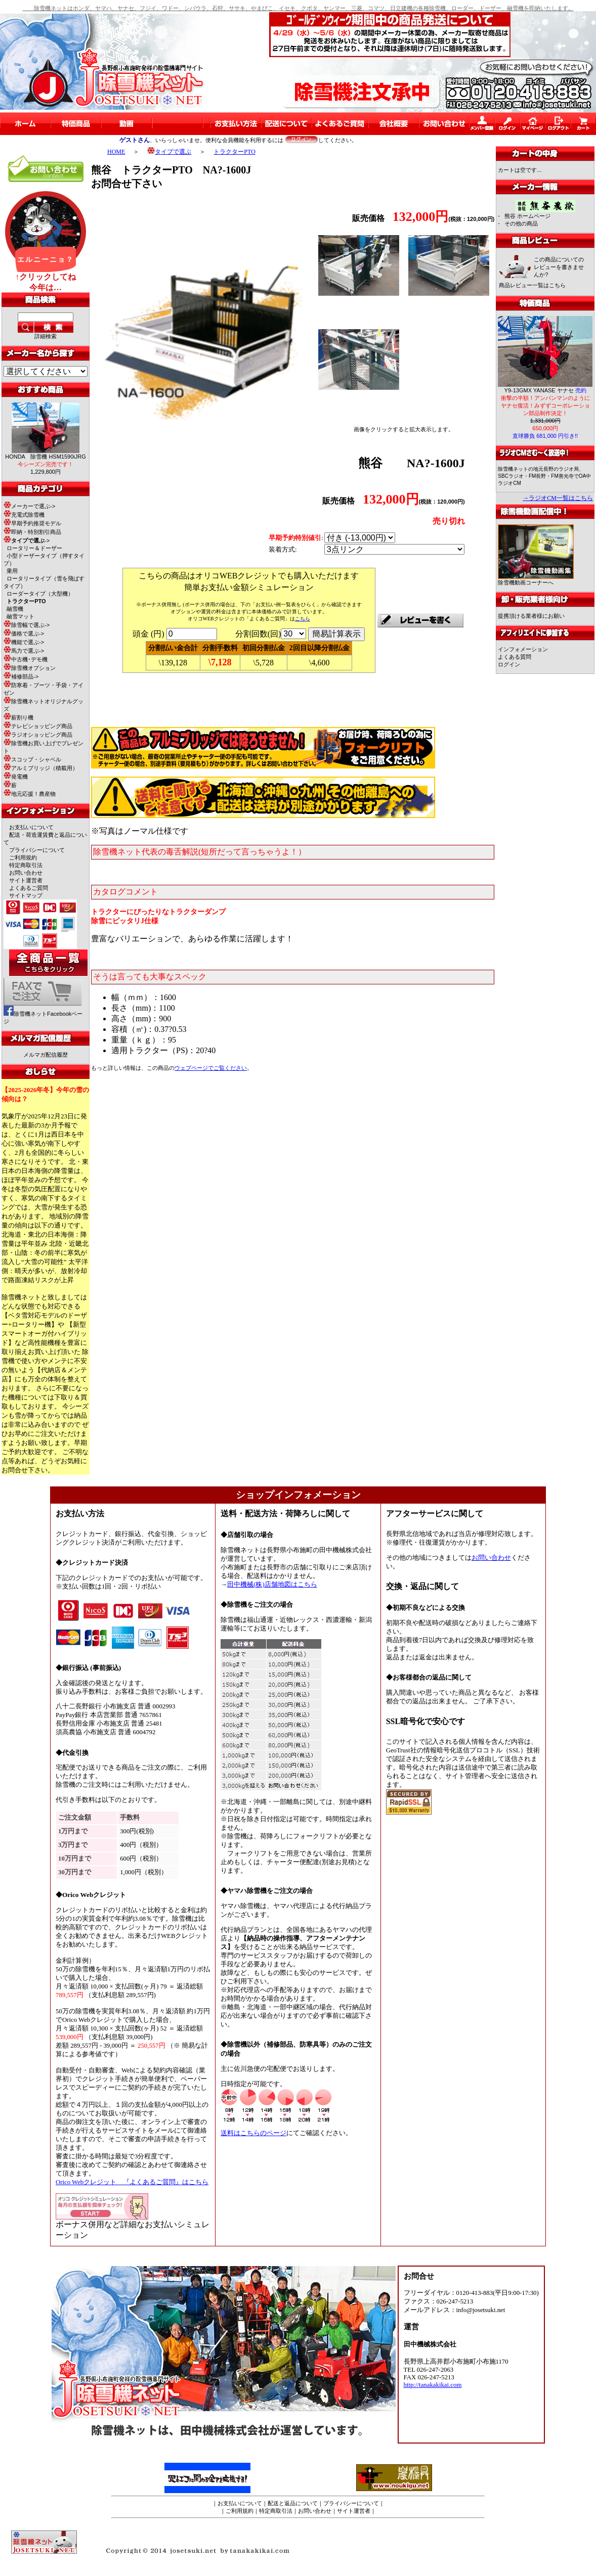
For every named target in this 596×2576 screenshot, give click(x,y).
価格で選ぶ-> (24, 633)
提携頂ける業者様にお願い (531, 616)
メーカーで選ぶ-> (29, 506)
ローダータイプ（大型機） (40, 594)
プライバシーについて (37, 850)
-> (27, 540)
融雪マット (20, 616)
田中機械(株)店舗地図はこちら (272, 1584)
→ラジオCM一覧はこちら (558, 498)
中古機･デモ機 (26, 659)
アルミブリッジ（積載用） (41, 768)
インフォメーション (523, 649)
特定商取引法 (25, 865)
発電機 (16, 777)
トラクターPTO (234, 151)
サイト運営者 (25, 880)
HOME (116, 151)
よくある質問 (514, 657)
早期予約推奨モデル (32, 523)
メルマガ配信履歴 (45, 1055)
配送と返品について (293, 2503)
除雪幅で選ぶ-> (27, 625)
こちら (302, 618)
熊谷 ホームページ (527, 216)
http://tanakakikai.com (433, 2384)
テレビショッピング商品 (38, 726)
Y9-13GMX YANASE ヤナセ (545, 390)
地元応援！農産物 (30, 794)
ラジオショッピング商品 (38, 735)
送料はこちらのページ (253, 2133)
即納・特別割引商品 (32, 532)
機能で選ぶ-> (24, 642)
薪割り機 (18, 717)
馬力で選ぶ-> (24, 651)
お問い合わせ (25, 873)
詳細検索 (45, 336)
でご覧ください (211, 1068)
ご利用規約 (23, 857)
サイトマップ (25, 895)
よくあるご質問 (28, 888)
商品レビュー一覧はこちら (532, 285)
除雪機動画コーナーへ (536, 579)
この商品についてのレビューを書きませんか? (559, 267)
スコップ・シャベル (32, 759)
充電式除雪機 (24, 515)
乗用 (12, 571)
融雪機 (15, 609)
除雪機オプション (30, 668)
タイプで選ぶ (169, 151)
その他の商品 (521, 223)
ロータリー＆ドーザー (34, 548)
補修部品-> (21, 676)
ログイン (509, 664)
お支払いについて (31, 827)
